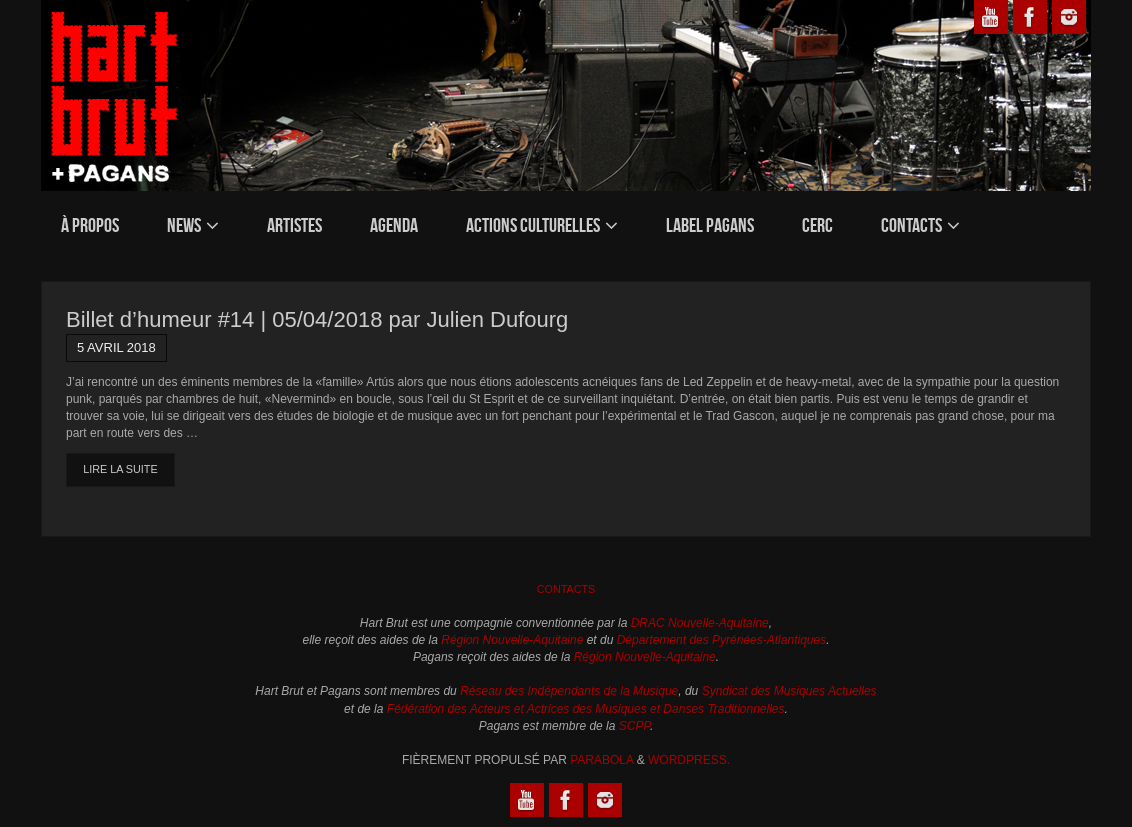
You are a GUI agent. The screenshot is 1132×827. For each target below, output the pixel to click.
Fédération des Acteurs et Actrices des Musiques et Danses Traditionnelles (586, 709)
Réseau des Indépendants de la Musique (569, 691)
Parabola (601, 760)
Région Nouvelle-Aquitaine (512, 640)
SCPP (634, 726)
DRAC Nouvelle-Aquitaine (700, 623)
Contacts (566, 589)
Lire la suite (120, 469)
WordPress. (689, 760)
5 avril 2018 (116, 347)
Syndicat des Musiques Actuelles (789, 691)
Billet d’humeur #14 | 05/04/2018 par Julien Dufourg (317, 319)
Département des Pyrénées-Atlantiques (721, 640)
